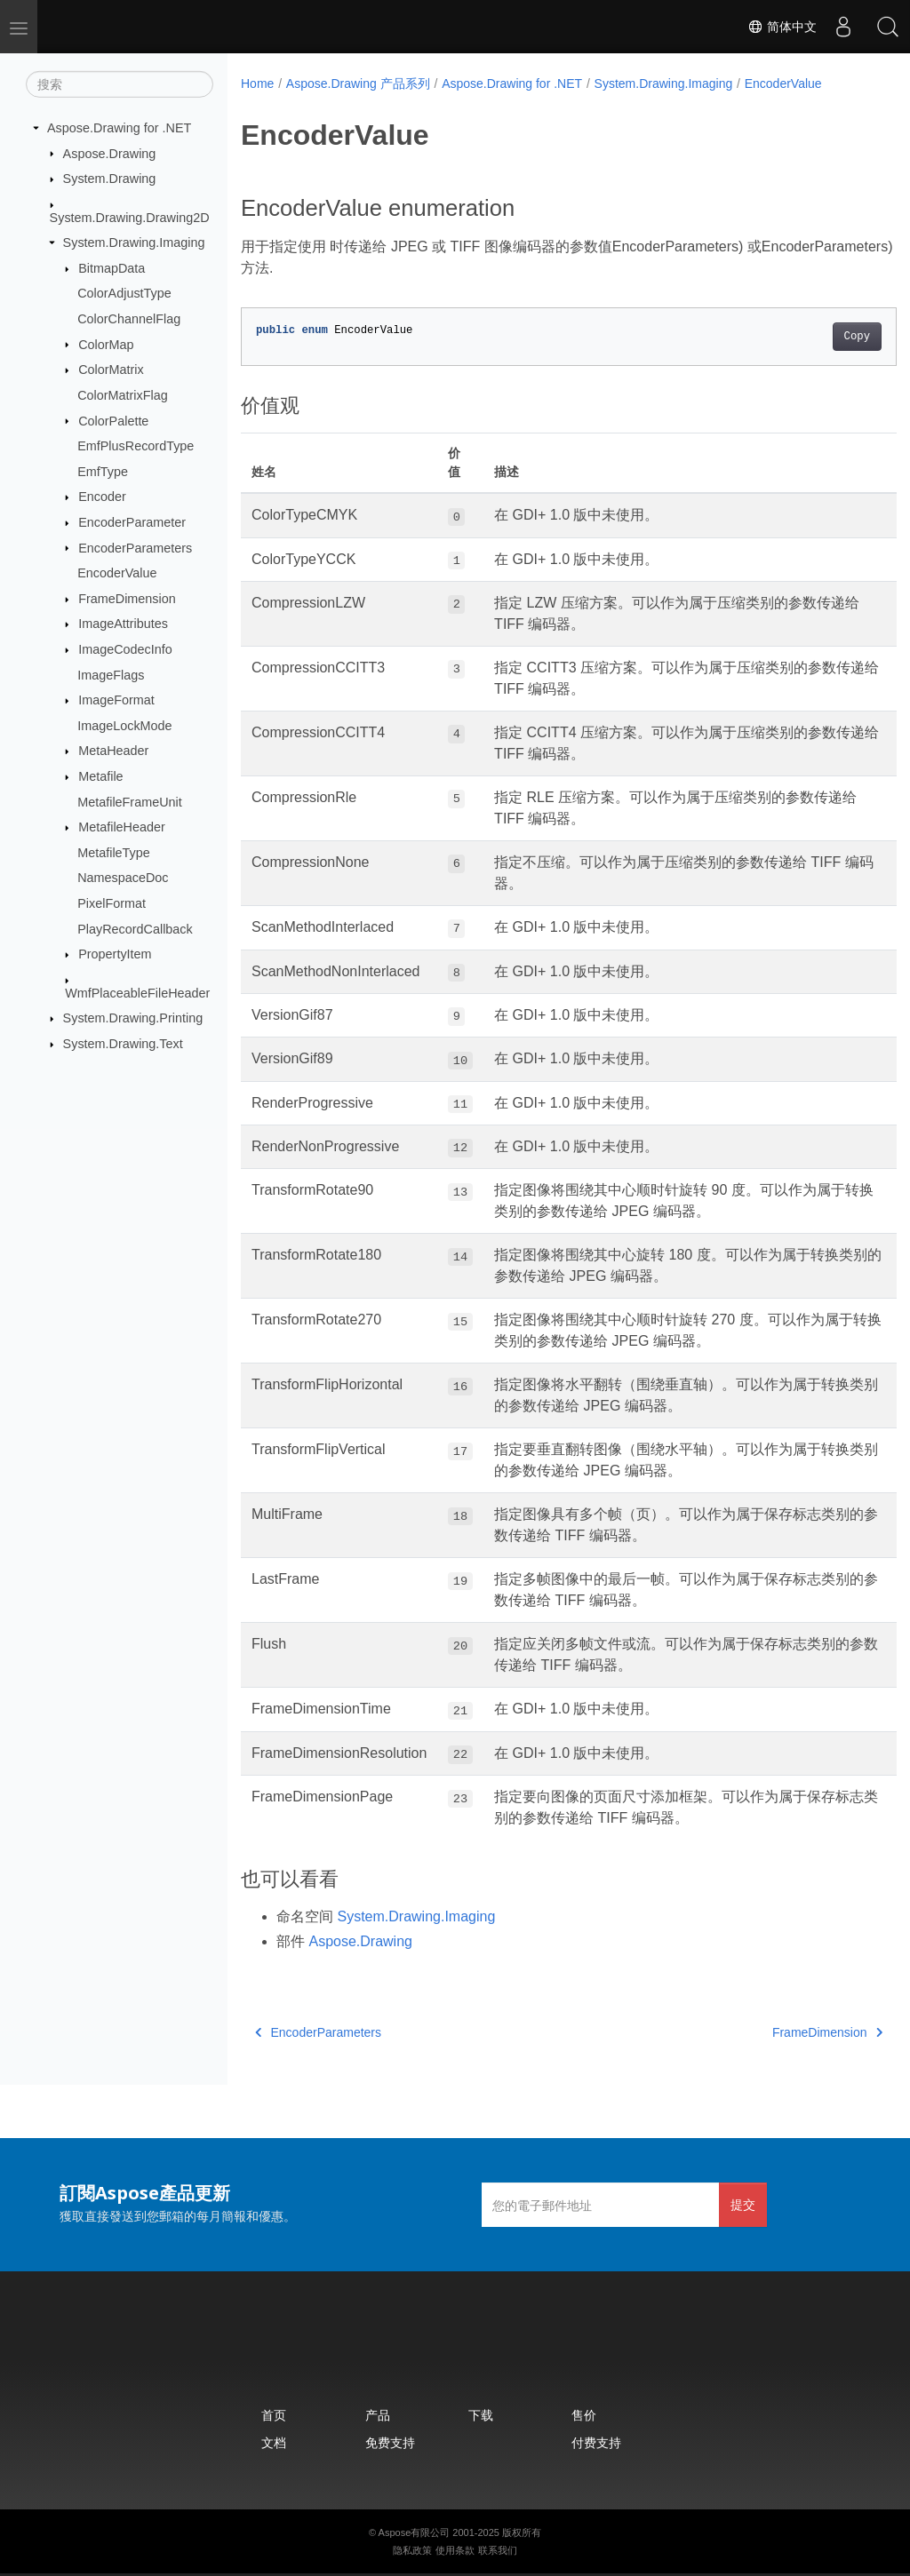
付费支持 (596, 2442)
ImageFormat (116, 700)
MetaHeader (113, 750)
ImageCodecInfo (125, 649)
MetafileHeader (121, 827)
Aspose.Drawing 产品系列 (358, 83)
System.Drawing (109, 178)
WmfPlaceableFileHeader (137, 993)
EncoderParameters (135, 547)
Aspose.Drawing (109, 153)
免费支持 (390, 2442)
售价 (583, 2414)
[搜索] (119, 84)
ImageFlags (110, 674)
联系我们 (497, 2550)
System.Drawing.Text (123, 1044)
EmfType (102, 472)
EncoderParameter (132, 522)
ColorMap (105, 344)
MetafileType (113, 853)
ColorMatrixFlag (122, 395)
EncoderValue (116, 573)
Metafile (100, 776)
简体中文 (782, 27)
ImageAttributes (123, 623)
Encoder (102, 496)
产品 (377, 2414)
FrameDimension (127, 599)
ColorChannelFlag (128, 319)
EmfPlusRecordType (135, 446)
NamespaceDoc (122, 878)
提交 (742, 2204)
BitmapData (111, 268)
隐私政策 (412, 2550)
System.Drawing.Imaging (134, 242)
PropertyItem (114, 954)
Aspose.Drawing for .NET (119, 128)
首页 (273, 2414)
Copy (811, 336)
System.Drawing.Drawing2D (130, 217)
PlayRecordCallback (135, 928)
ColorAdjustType (124, 293)
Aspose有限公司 (415, 2532)
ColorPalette (113, 420)
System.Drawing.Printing (133, 1018)
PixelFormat (111, 903)
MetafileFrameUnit (129, 801)
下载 (480, 2414)
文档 (273, 2442)
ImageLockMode (124, 726)
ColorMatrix (111, 369)
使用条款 (455, 2550)
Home (257, 83)
